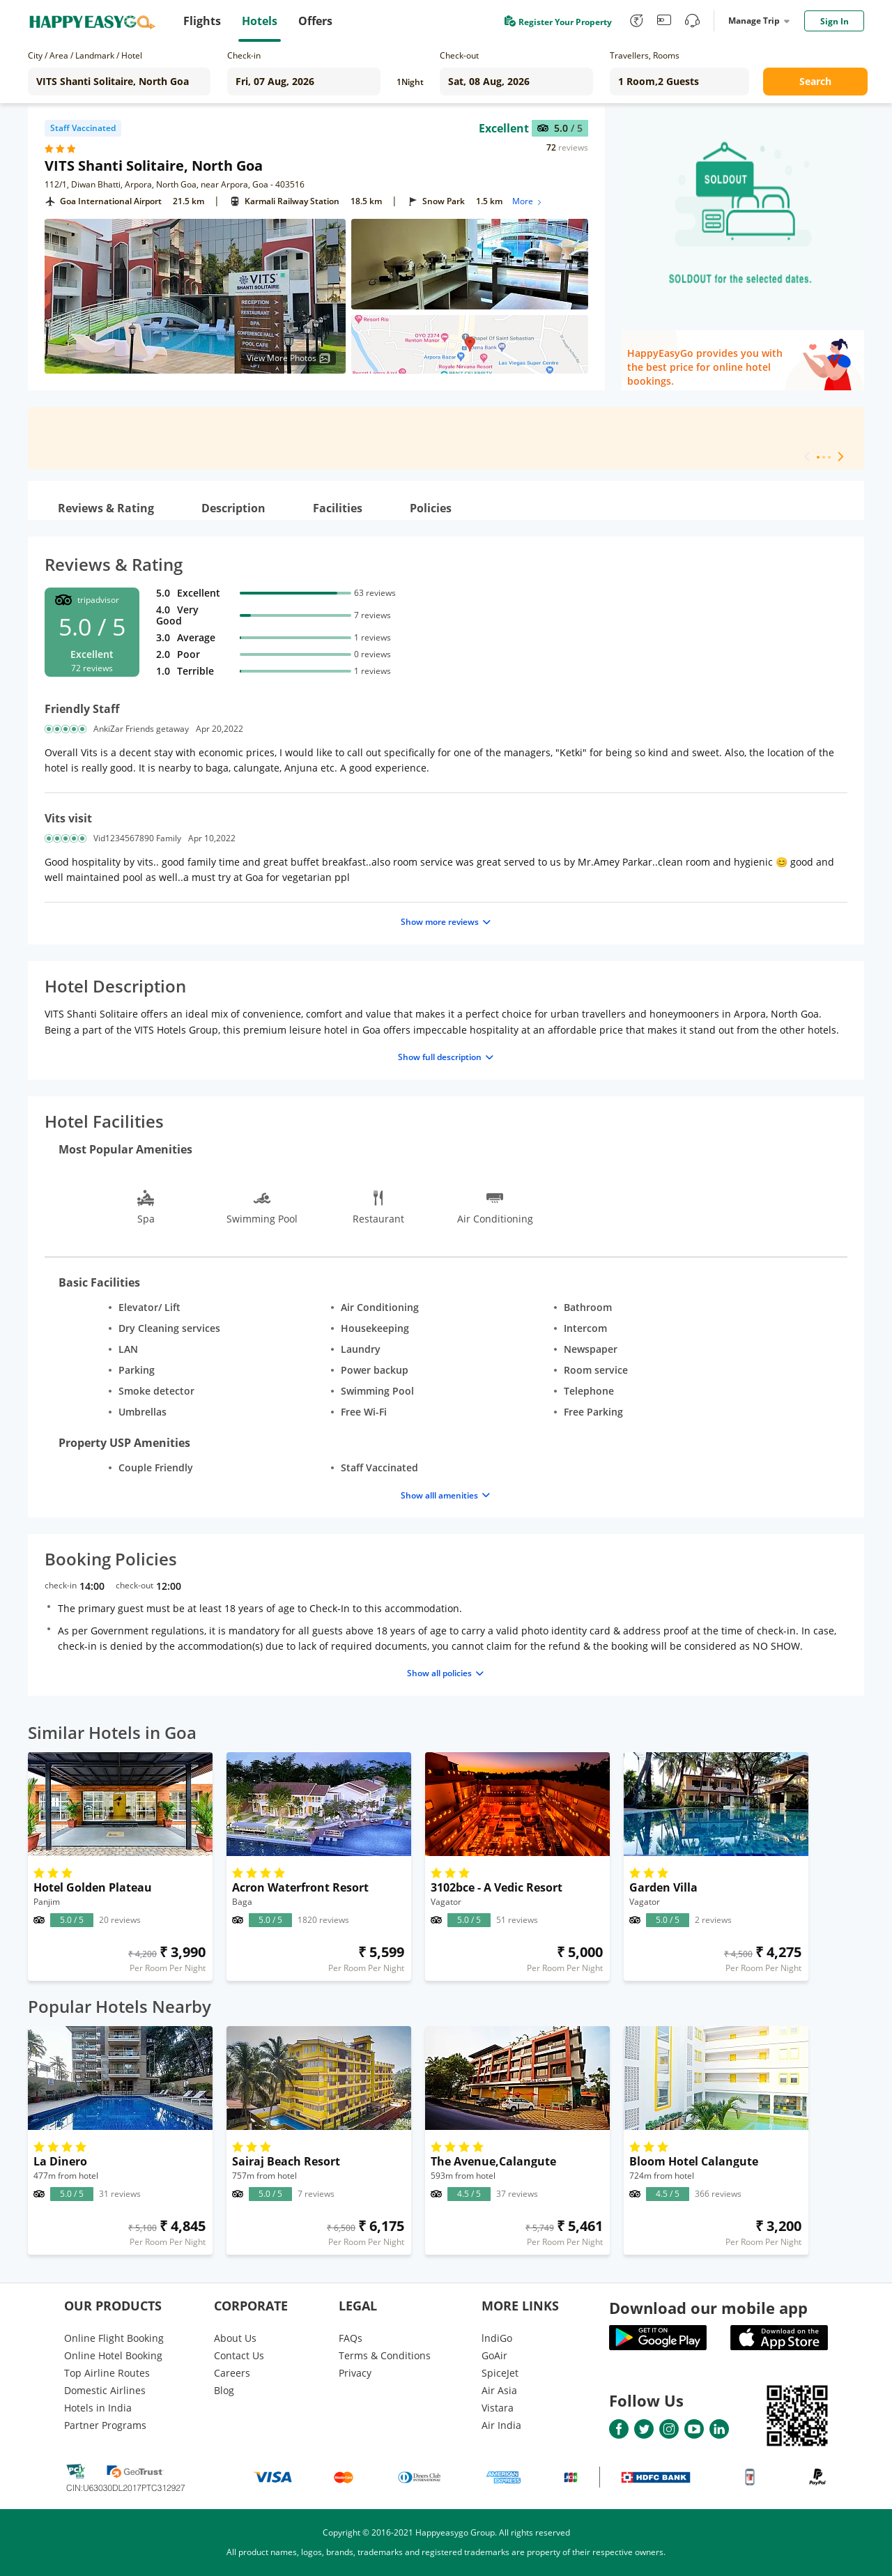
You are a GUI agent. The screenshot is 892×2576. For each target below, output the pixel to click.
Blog (224, 2390)
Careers (232, 2372)
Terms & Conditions (385, 2355)
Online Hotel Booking (113, 2355)
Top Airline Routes (107, 2372)
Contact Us (239, 2355)
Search (815, 81)
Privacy (355, 2372)
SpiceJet (500, 2372)
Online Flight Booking (114, 2338)
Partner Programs (105, 2425)
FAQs (350, 2338)
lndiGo (497, 2338)
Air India (501, 2425)
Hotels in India (98, 2407)
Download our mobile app (708, 2307)
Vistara (498, 2407)
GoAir (494, 2355)
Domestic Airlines (105, 2390)
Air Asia (499, 2390)
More (528, 201)
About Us (235, 2338)
